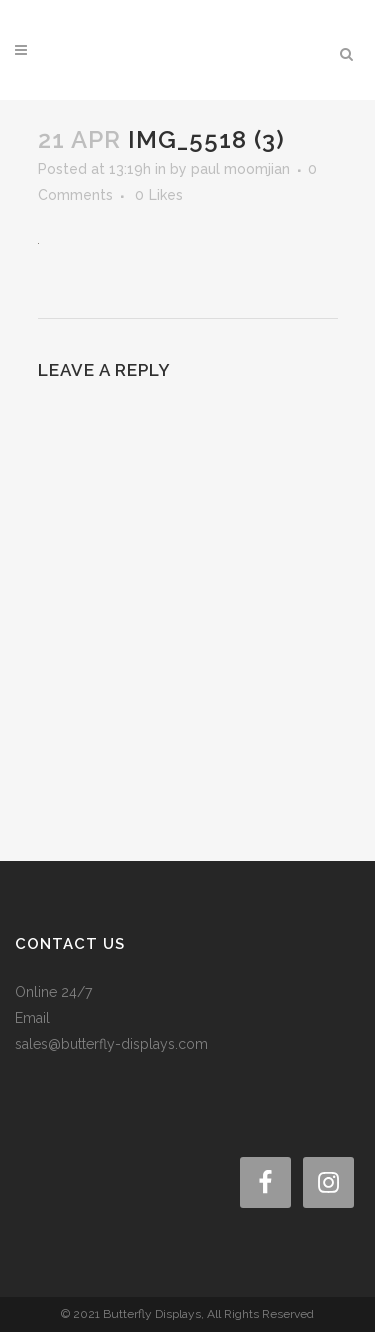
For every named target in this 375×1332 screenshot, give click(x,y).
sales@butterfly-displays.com (111, 1044)
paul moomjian (240, 169)
